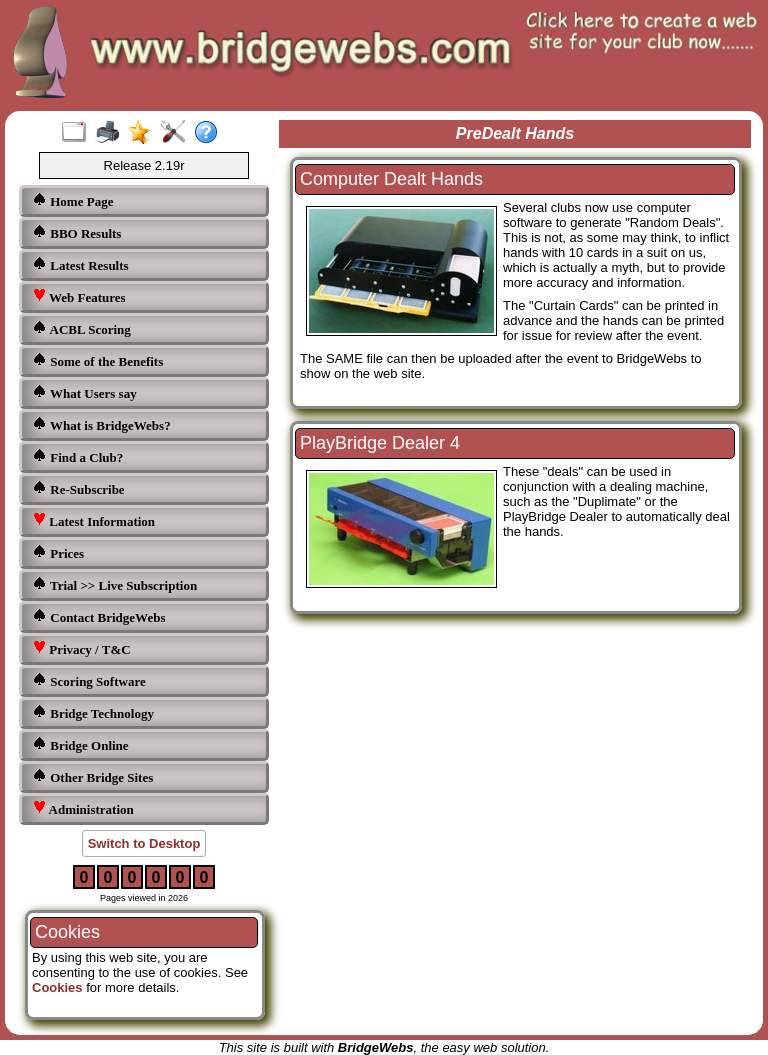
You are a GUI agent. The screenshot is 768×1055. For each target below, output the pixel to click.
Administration (83, 808)
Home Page (72, 200)
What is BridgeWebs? (101, 424)
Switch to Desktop (144, 843)
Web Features (79, 296)
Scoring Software (89, 680)
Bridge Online (80, 744)
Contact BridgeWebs (98, 616)
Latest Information (93, 520)
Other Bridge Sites (92, 776)
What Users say (84, 392)
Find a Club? (77, 456)
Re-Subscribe (78, 488)
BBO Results (76, 232)
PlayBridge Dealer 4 (380, 443)
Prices (58, 552)
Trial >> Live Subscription (114, 584)
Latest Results (80, 264)
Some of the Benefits (97, 360)
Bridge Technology (93, 712)
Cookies (57, 987)
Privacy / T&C (81, 648)
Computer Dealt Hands (391, 179)
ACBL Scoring (81, 328)
